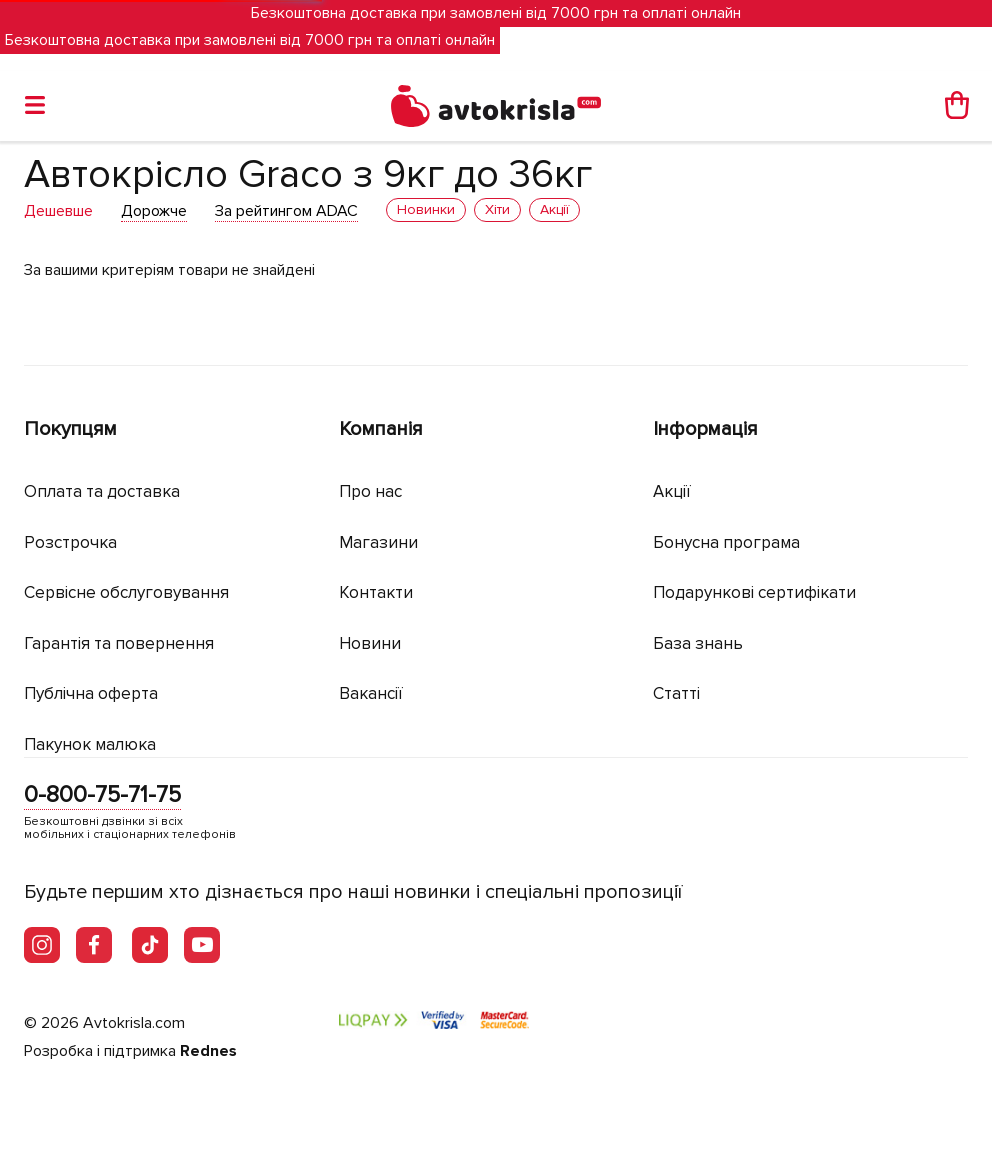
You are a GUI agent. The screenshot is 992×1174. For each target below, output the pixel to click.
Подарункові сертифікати (754, 592)
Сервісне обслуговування (126, 592)
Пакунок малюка (90, 744)
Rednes (208, 1051)
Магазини (378, 542)
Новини (370, 643)
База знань (698, 643)
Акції (672, 491)
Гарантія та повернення (119, 643)
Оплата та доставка (102, 491)
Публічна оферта (91, 693)
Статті (676, 693)
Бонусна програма (726, 542)
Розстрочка (70, 542)
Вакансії (371, 693)
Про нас (370, 491)
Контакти (376, 592)
